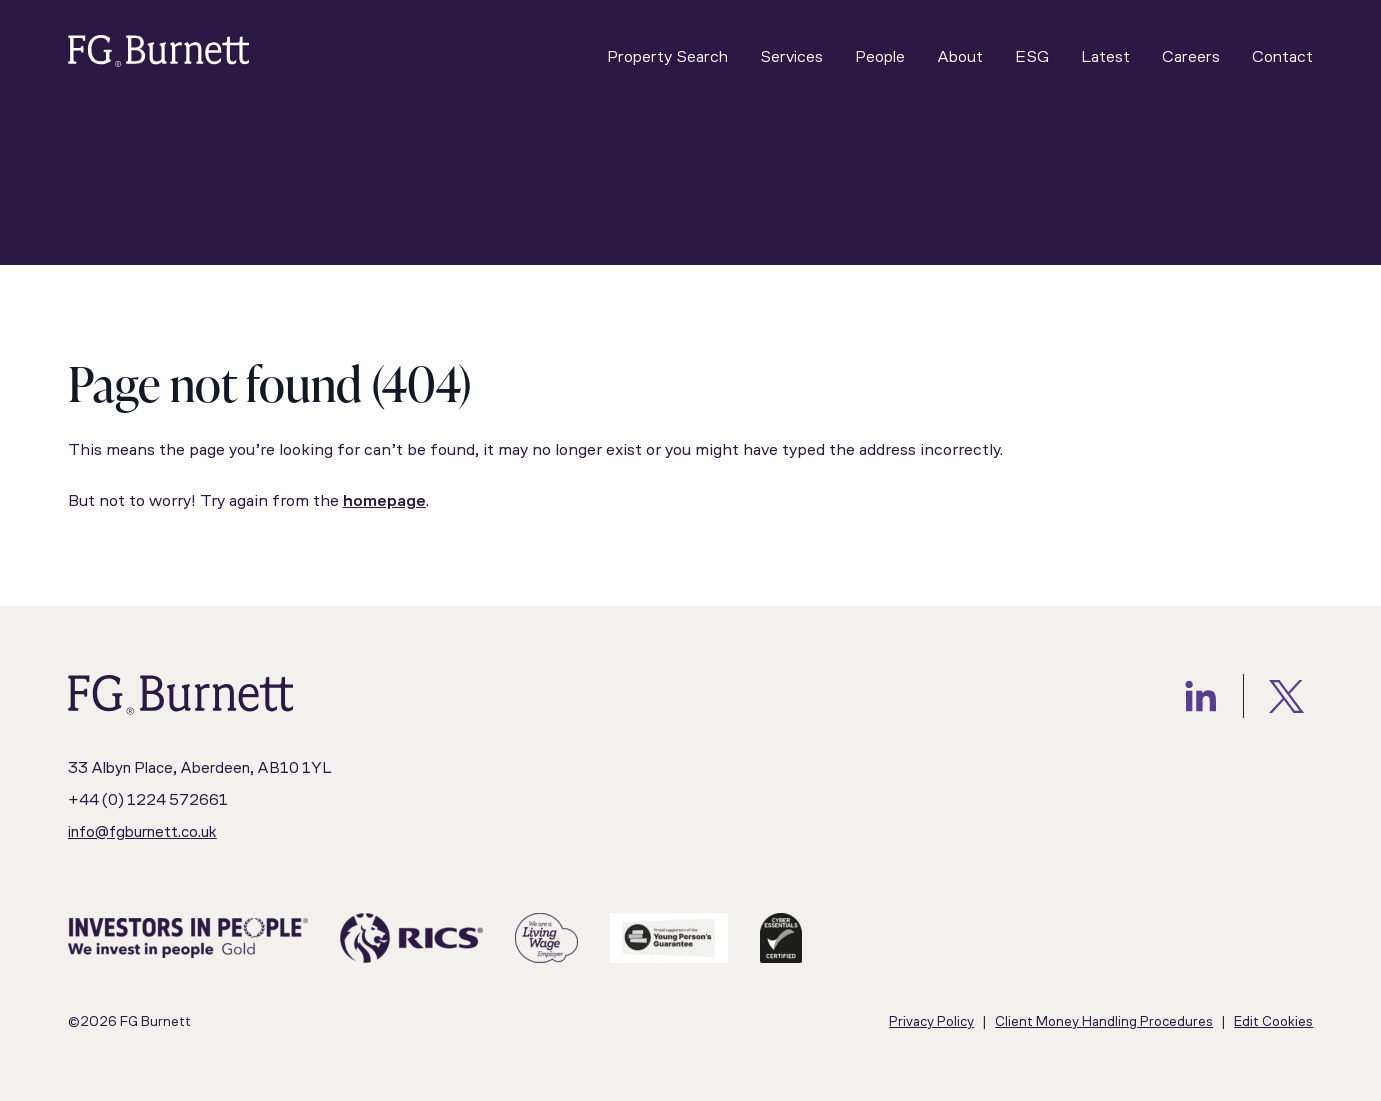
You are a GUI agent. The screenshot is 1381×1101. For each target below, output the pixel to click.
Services (791, 57)
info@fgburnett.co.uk (142, 833)
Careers (1191, 57)
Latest (1105, 57)
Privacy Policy (931, 1022)
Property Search (667, 57)
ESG (1032, 57)
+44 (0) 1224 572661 (148, 801)
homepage (384, 501)
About (960, 57)
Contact (1282, 57)
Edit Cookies (1273, 1022)
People (880, 57)
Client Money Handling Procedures (1104, 1022)
